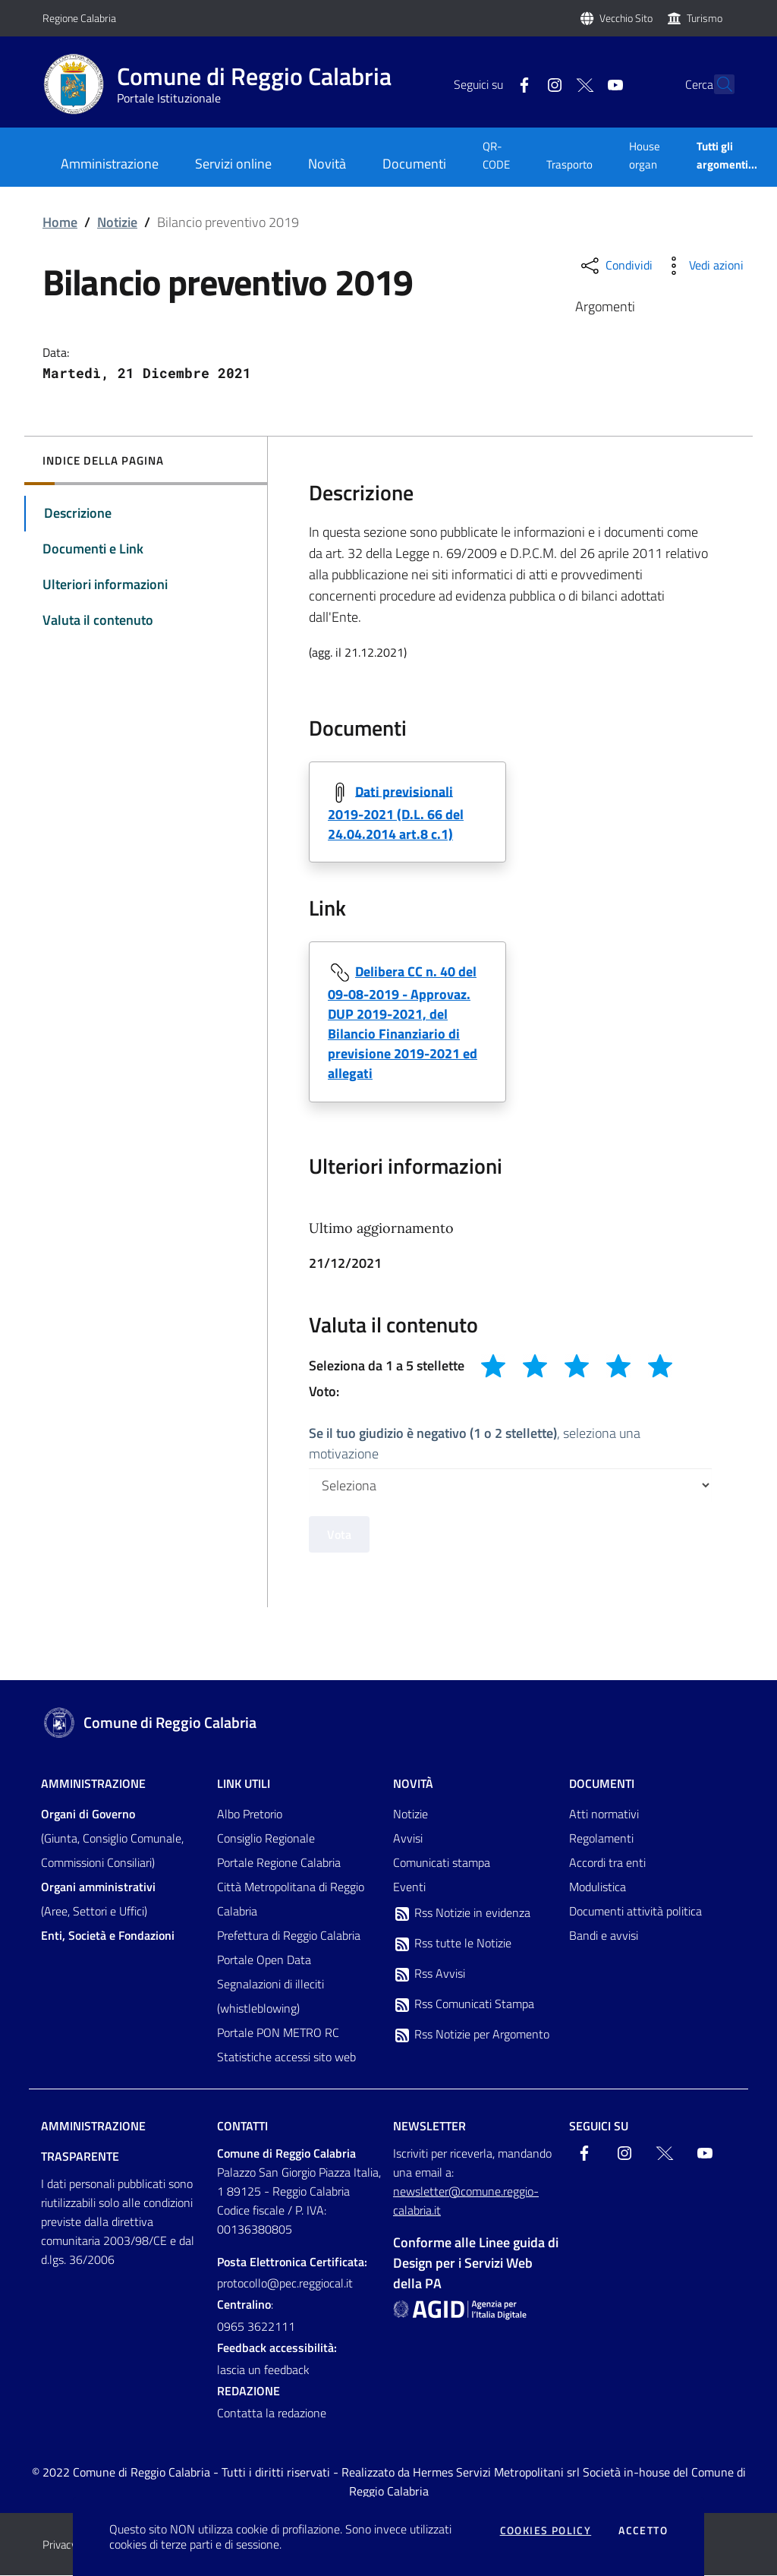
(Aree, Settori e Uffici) (98, 1899)
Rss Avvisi (429, 1975)
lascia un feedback (263, 2370)
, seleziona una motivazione (474, 1443)
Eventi (409, 1887)
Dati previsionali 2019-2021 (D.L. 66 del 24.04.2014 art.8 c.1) (396, 811)
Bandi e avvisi (603, 1936)
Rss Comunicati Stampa (463, 2005)
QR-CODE (496, 155)
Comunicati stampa (441, 1863)
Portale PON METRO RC (278, 2033)
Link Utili (243, 1784)
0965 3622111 (256, 2327)
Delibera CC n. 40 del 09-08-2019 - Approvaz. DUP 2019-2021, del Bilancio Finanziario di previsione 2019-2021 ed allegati (402, 1022)
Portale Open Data (264, 1960)
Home (59, 222)
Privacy (59, 2545)
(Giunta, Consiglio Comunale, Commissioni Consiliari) (112, 1838)
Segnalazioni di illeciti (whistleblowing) (270, 1996)
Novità (413, 1784)
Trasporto (569, 164)
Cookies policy (546, 2530)
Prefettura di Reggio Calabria (288, 1936)
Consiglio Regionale (266, 1839)
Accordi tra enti (607, 1863)
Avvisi (408, 1839)
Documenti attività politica (635, 1912)
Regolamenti (601, 1839)
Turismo (704, 18)
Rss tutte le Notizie (452, 1944)
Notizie (117, 222)
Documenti (601, 1784)
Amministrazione (93, 1784)
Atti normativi (604, 1814)
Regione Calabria (79, 18)
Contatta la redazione (271, 2413)
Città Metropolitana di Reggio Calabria (290, 1899)
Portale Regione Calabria (279, 1863)
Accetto (643, 2530)
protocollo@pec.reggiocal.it (285, 2284)
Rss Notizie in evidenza (461, 1914)
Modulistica (597, 1887)
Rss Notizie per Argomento (471, 2035)
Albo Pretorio (249, 1814)
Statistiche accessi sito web (286, 2057)
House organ (644, 155)
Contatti (242, 2126)
